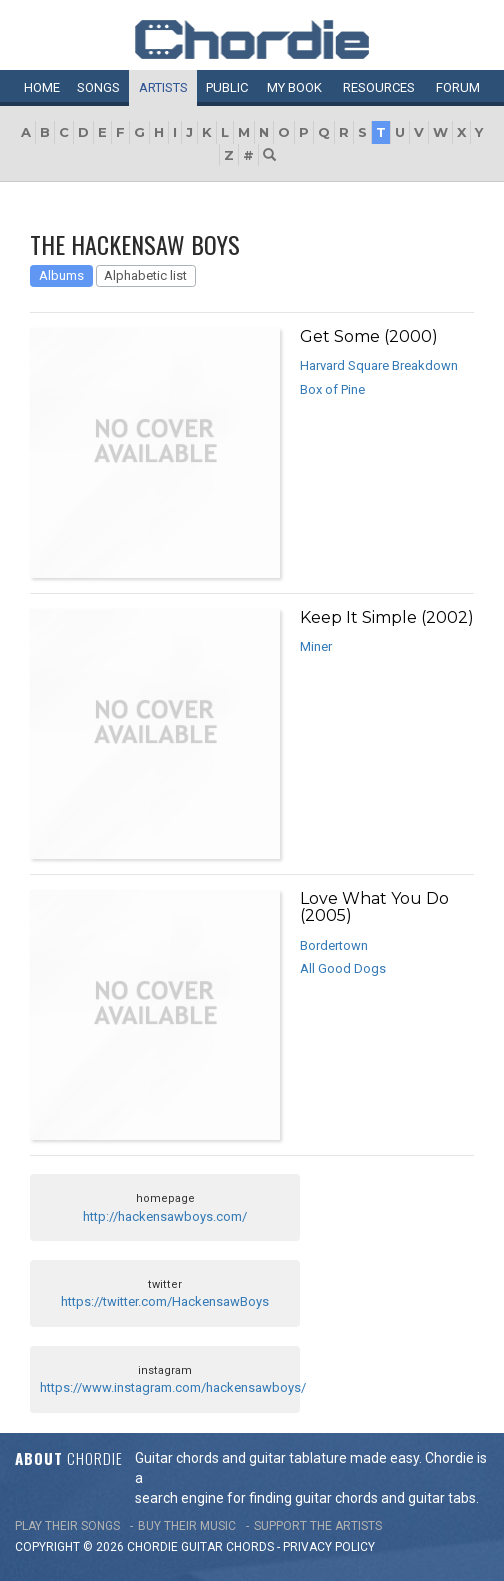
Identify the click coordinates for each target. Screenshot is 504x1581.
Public (227, 87)
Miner (316, 646)
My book (294, 87)
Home (42, 87)
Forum (458, 87)
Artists (163, 87)
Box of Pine (332, 389)
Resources (379, 87)
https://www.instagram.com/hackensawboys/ (173, 1387)
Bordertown (334, 945)
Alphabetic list (145, 275)
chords (250, 1547)
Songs (98, 87)
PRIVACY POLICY (329, 1547)
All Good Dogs (343, 968)
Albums (61, 275)
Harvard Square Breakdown (379, 365)
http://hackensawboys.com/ (165, 1216)
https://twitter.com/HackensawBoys (165, 1301)
